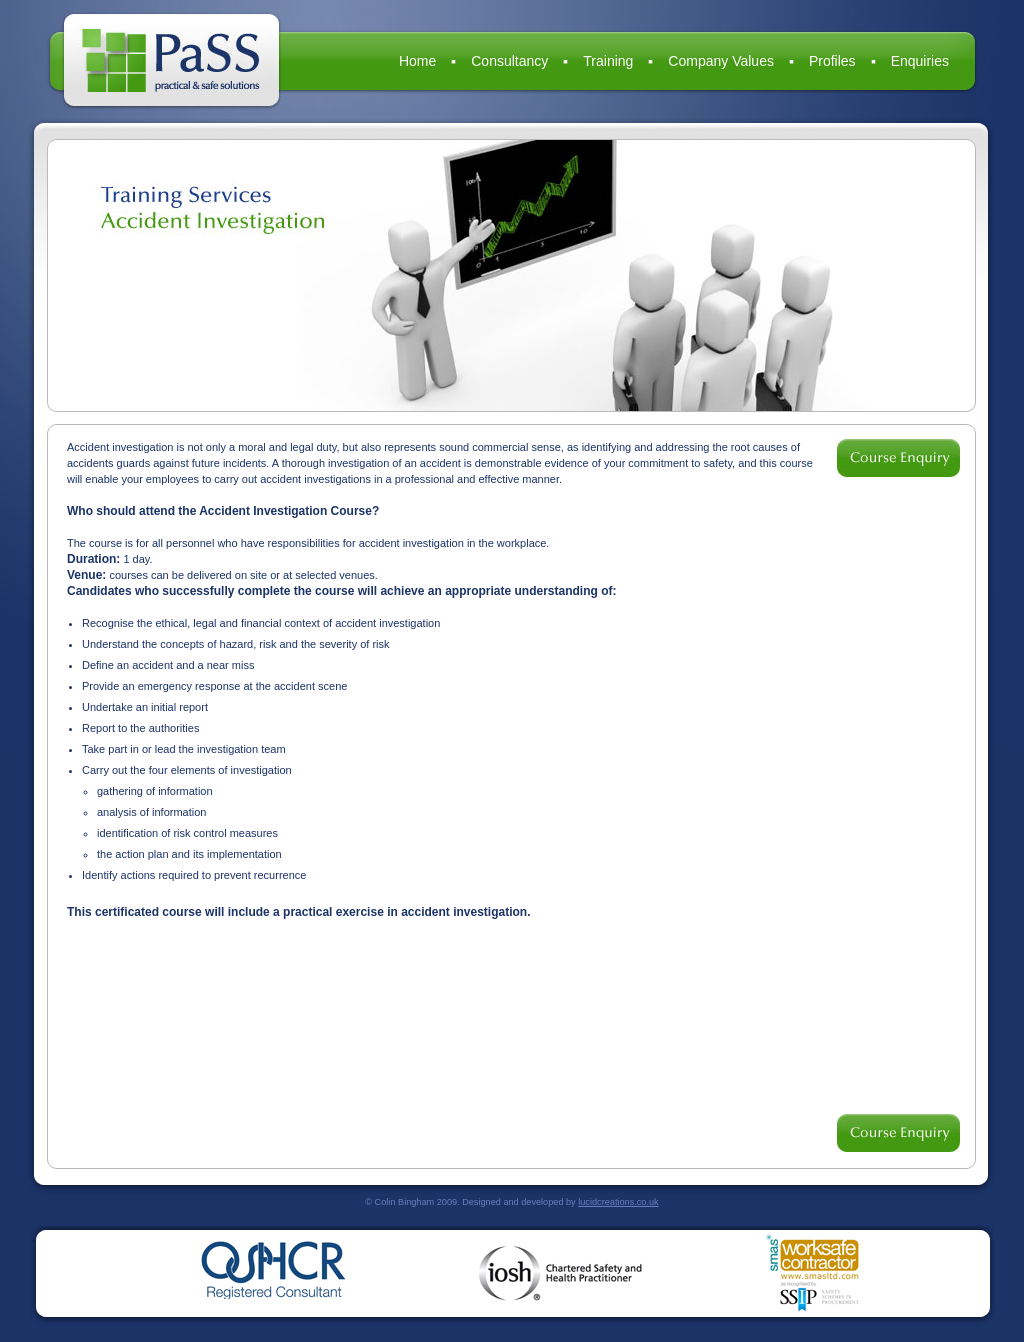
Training (608, 61)
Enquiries (920, 61)
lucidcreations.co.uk (618, 1202)
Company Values (721, 61)
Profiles (832, 61)
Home (417, 61)
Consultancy (509, 61)
